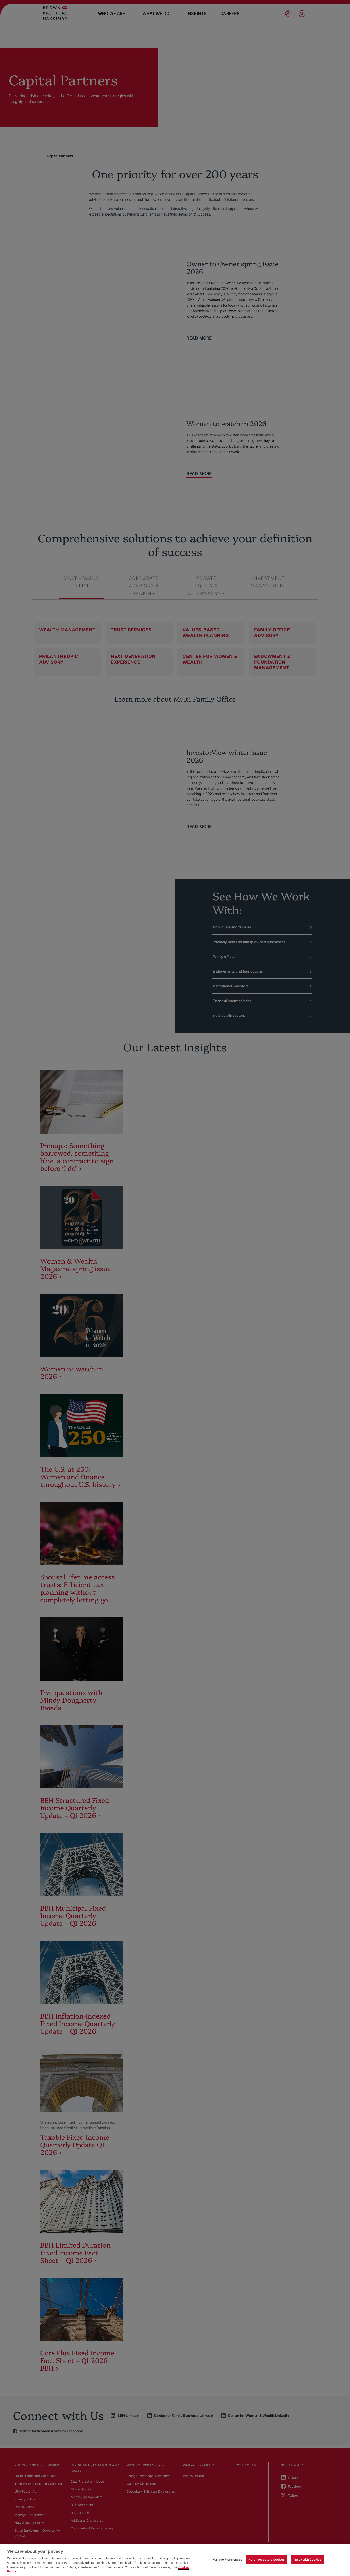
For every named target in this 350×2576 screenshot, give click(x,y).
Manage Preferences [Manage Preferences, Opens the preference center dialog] (227, 2559)
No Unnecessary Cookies (266, 2559)
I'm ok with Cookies (307, 2559)
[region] (175, 2560)
